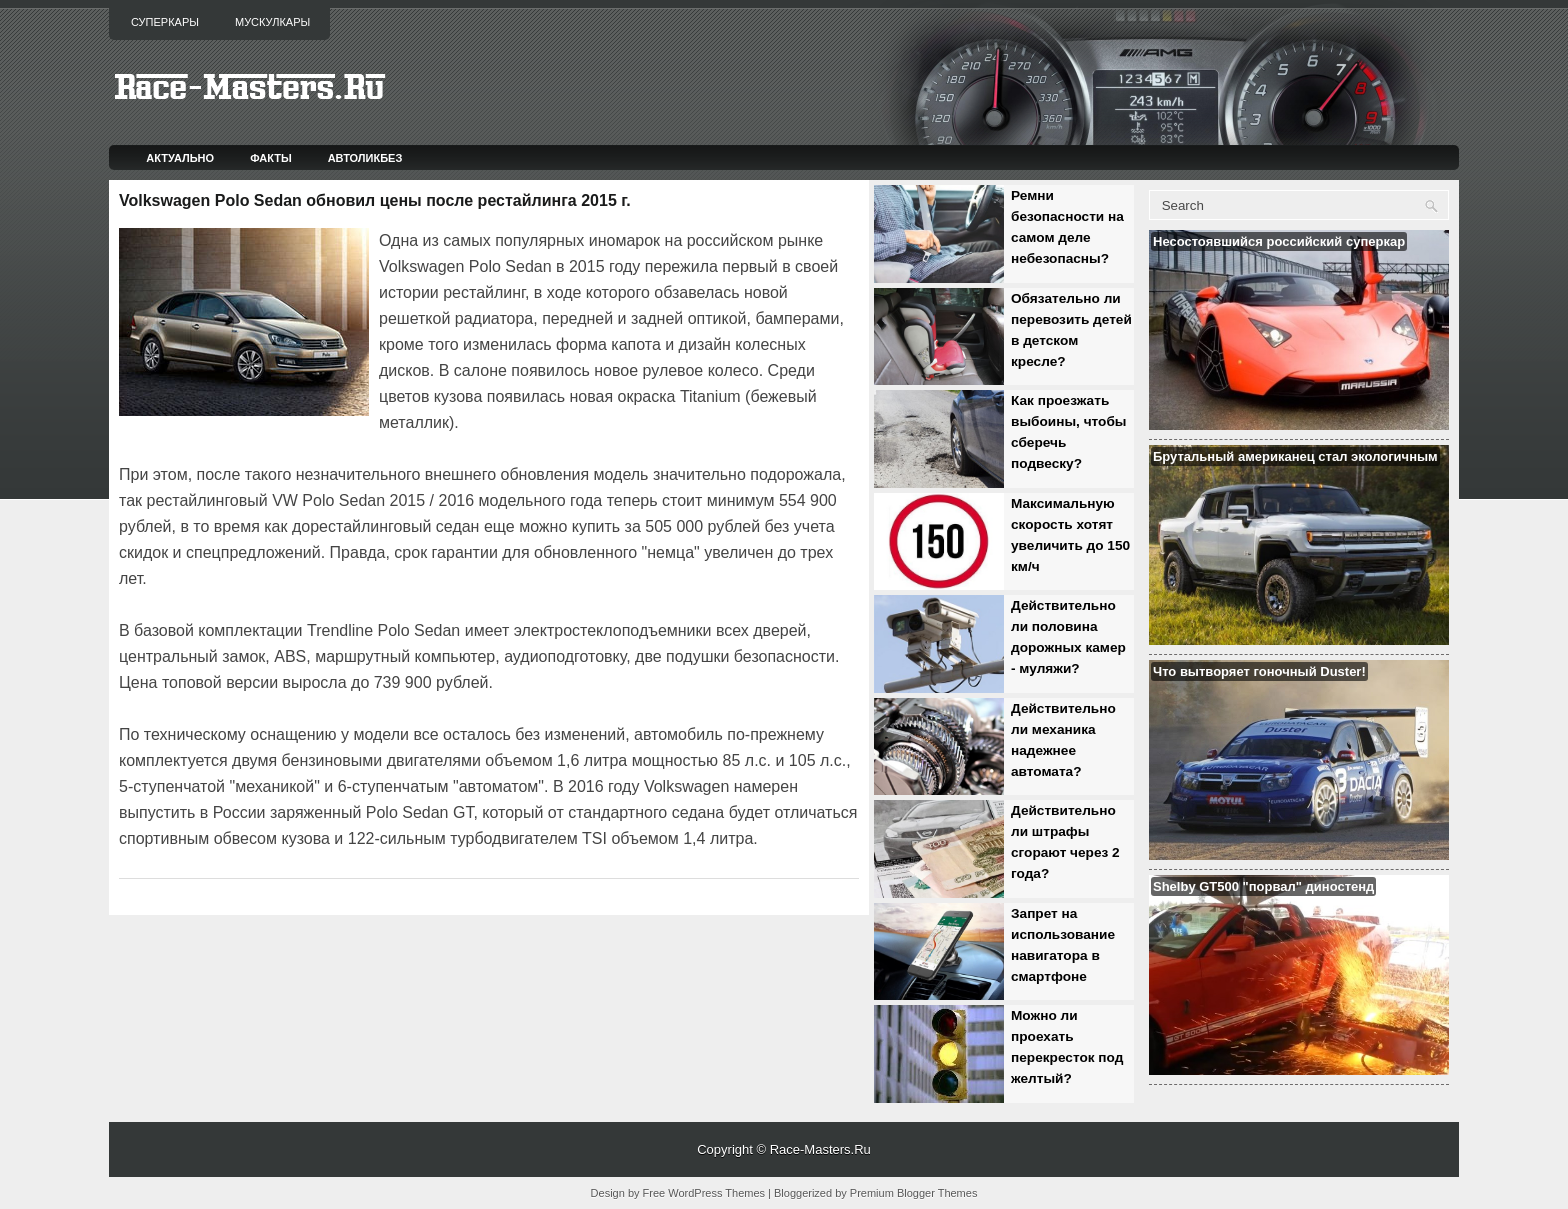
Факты (271, 158)
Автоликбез (365, 158)
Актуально (180, 158)
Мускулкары (272, 22)
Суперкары (165, 22)
